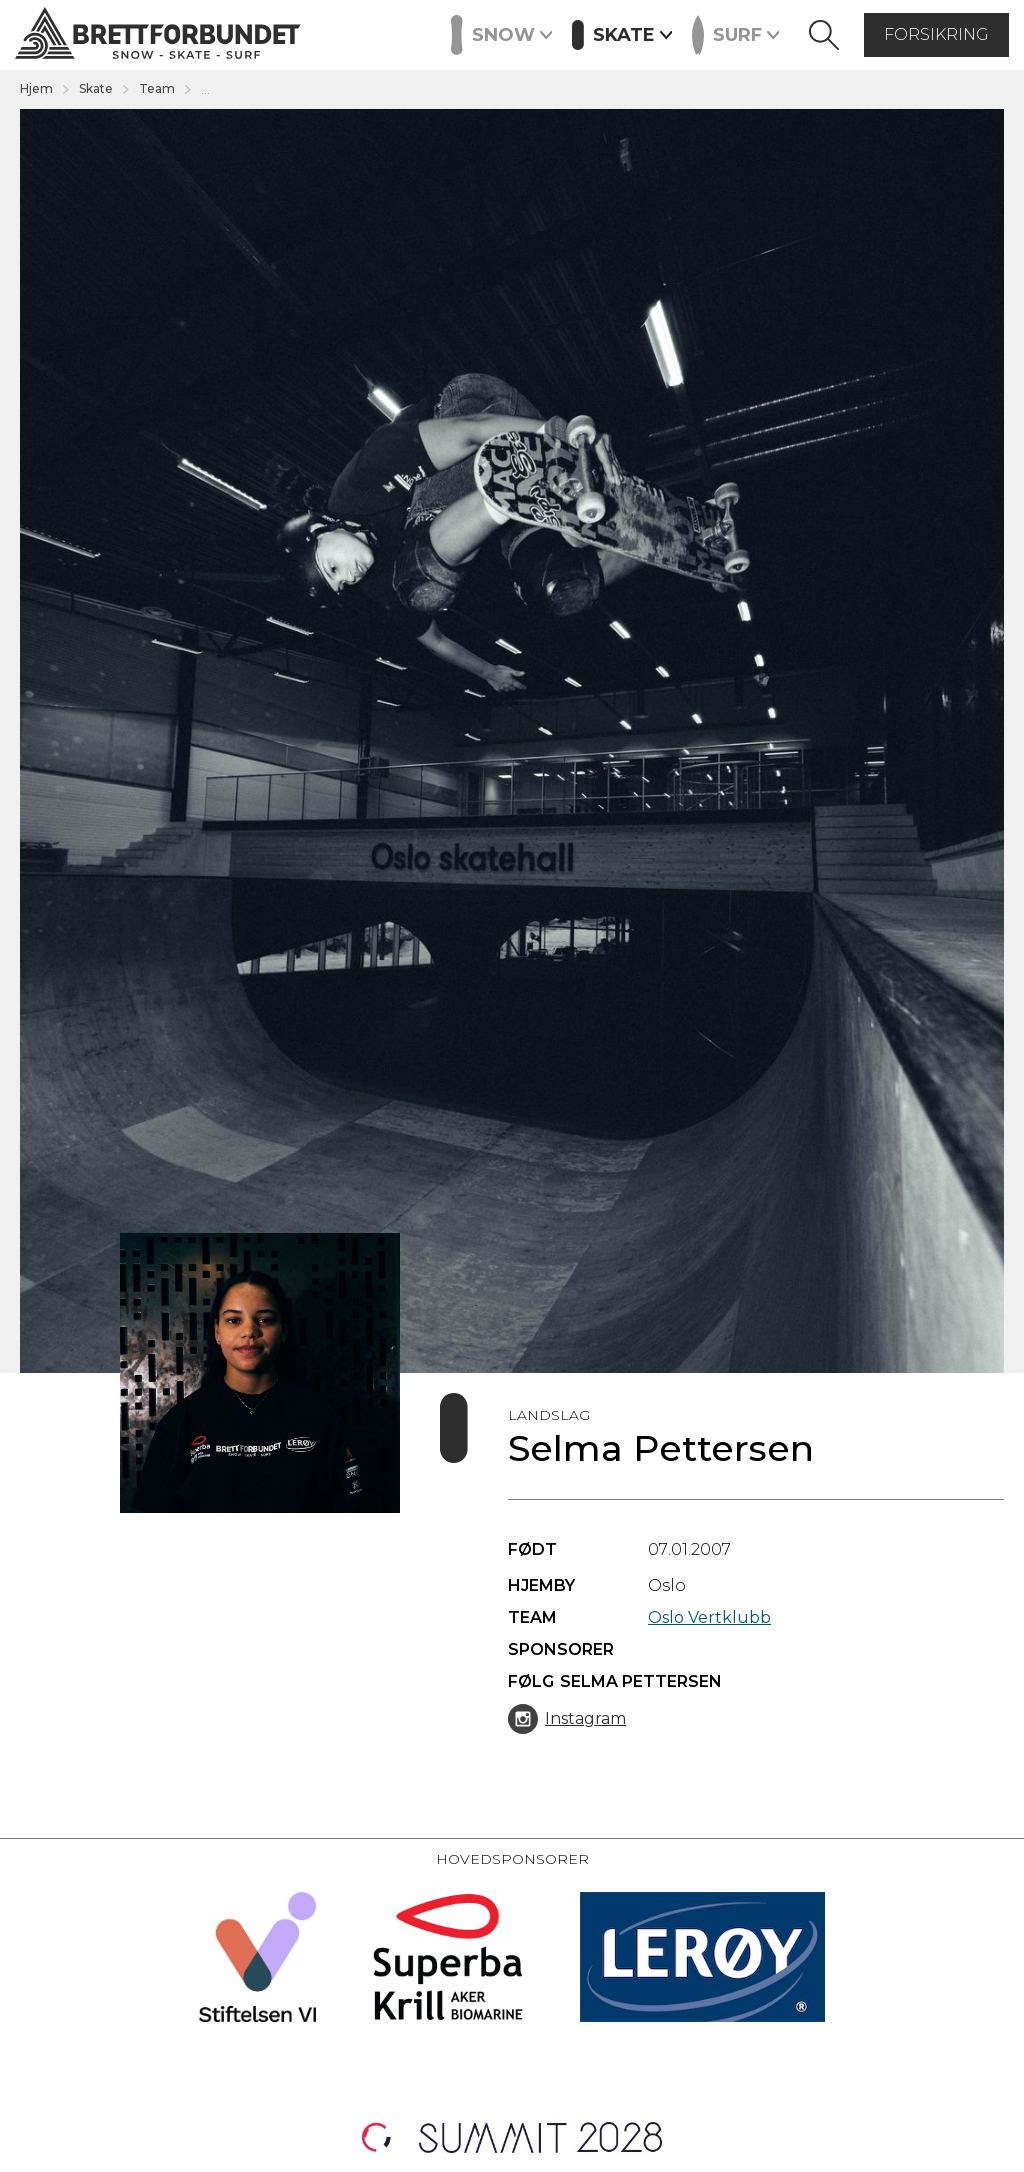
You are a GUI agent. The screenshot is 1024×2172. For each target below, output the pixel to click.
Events (356, 33)
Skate (96, 88)
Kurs (427, 33)
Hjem (36, 88)
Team (157, 88)
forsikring (936, 34)
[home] (158, 35)
